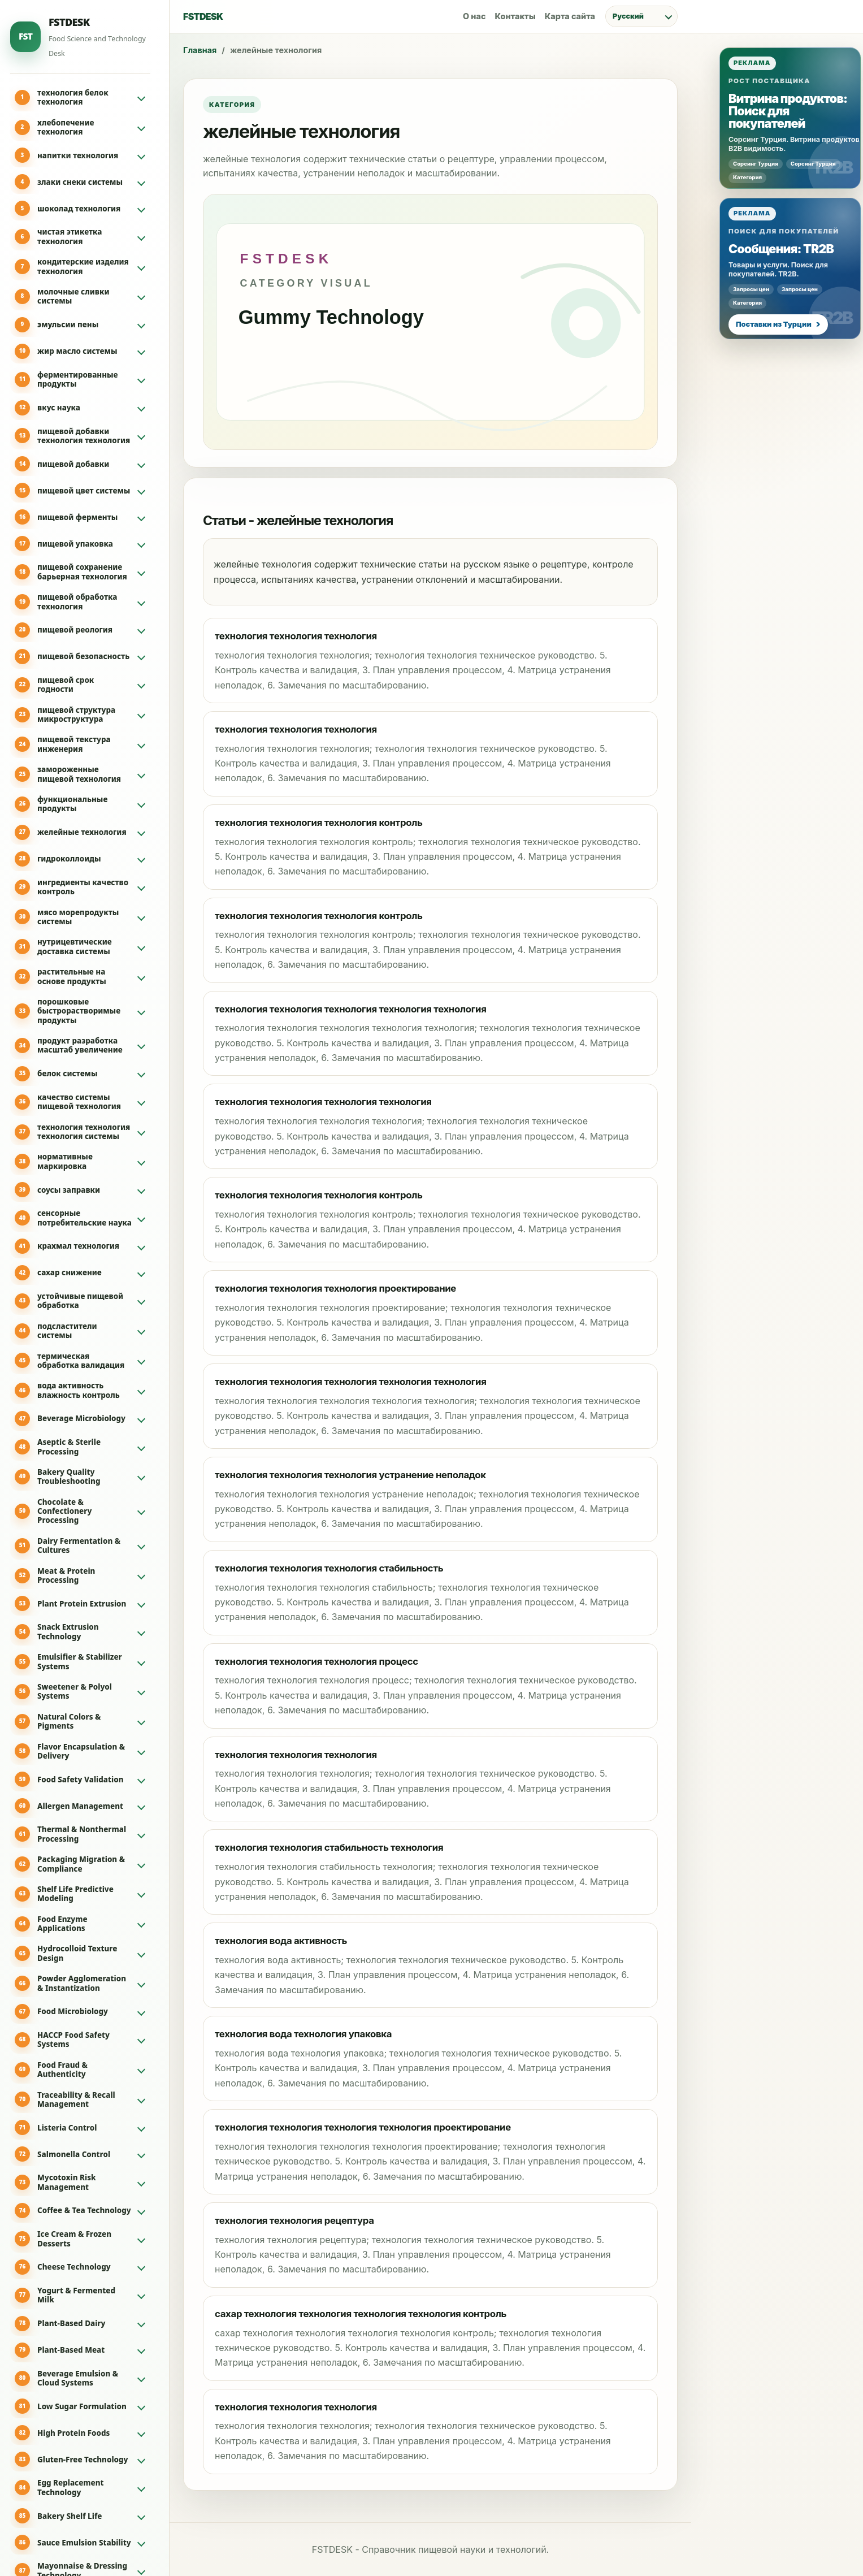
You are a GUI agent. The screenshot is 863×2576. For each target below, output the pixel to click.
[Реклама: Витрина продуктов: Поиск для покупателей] (790, 118)
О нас (474, 16)
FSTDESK (203, 16)
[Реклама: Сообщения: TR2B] (790, 268)
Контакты (515, 16)
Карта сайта (570, 16)
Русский (628, 16)
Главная (199, 50)
